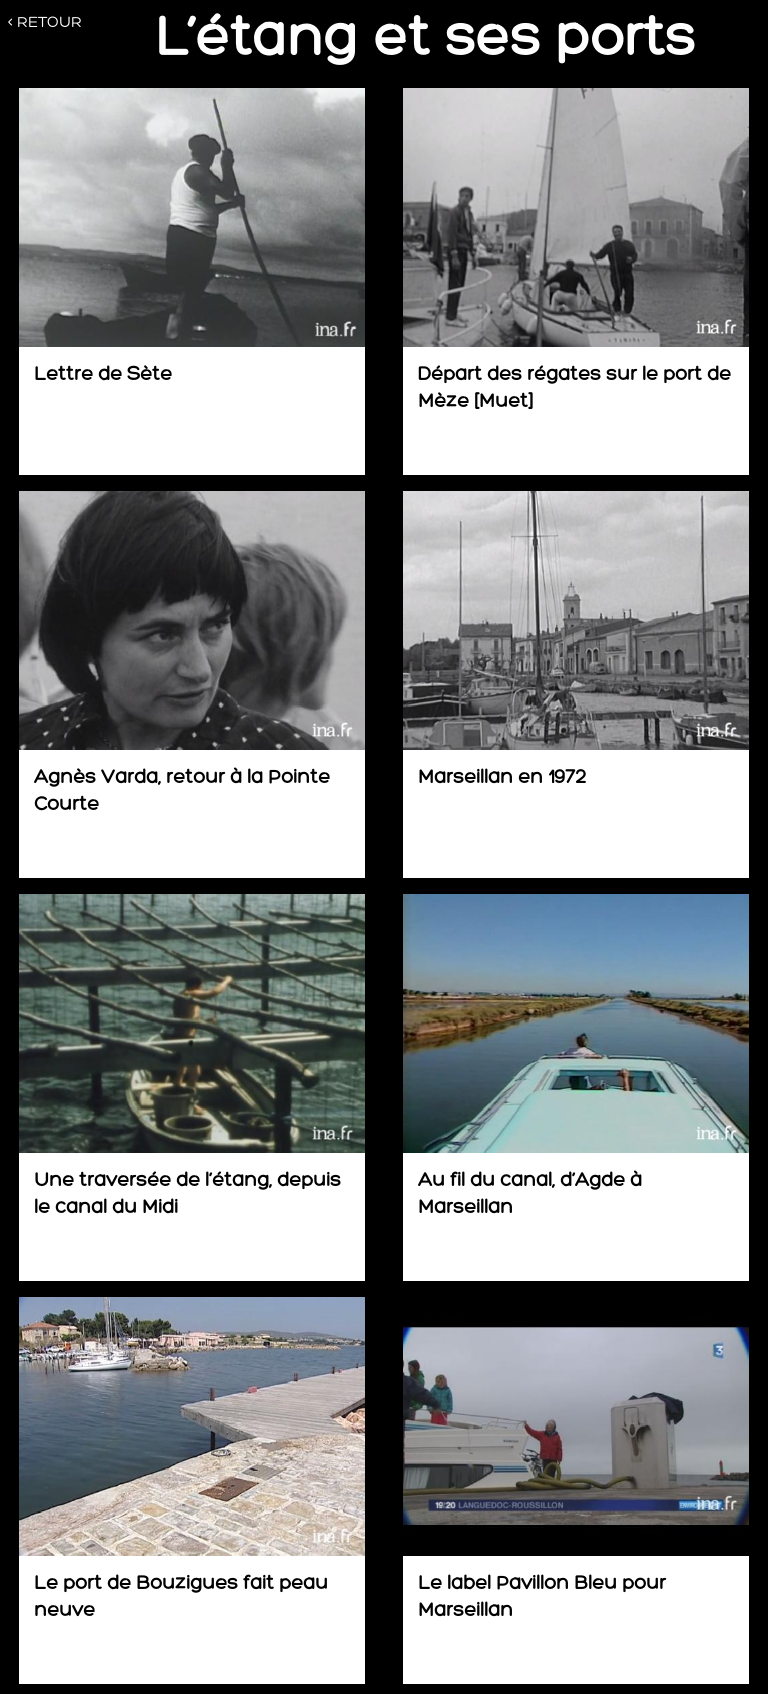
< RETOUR (45, 23)
